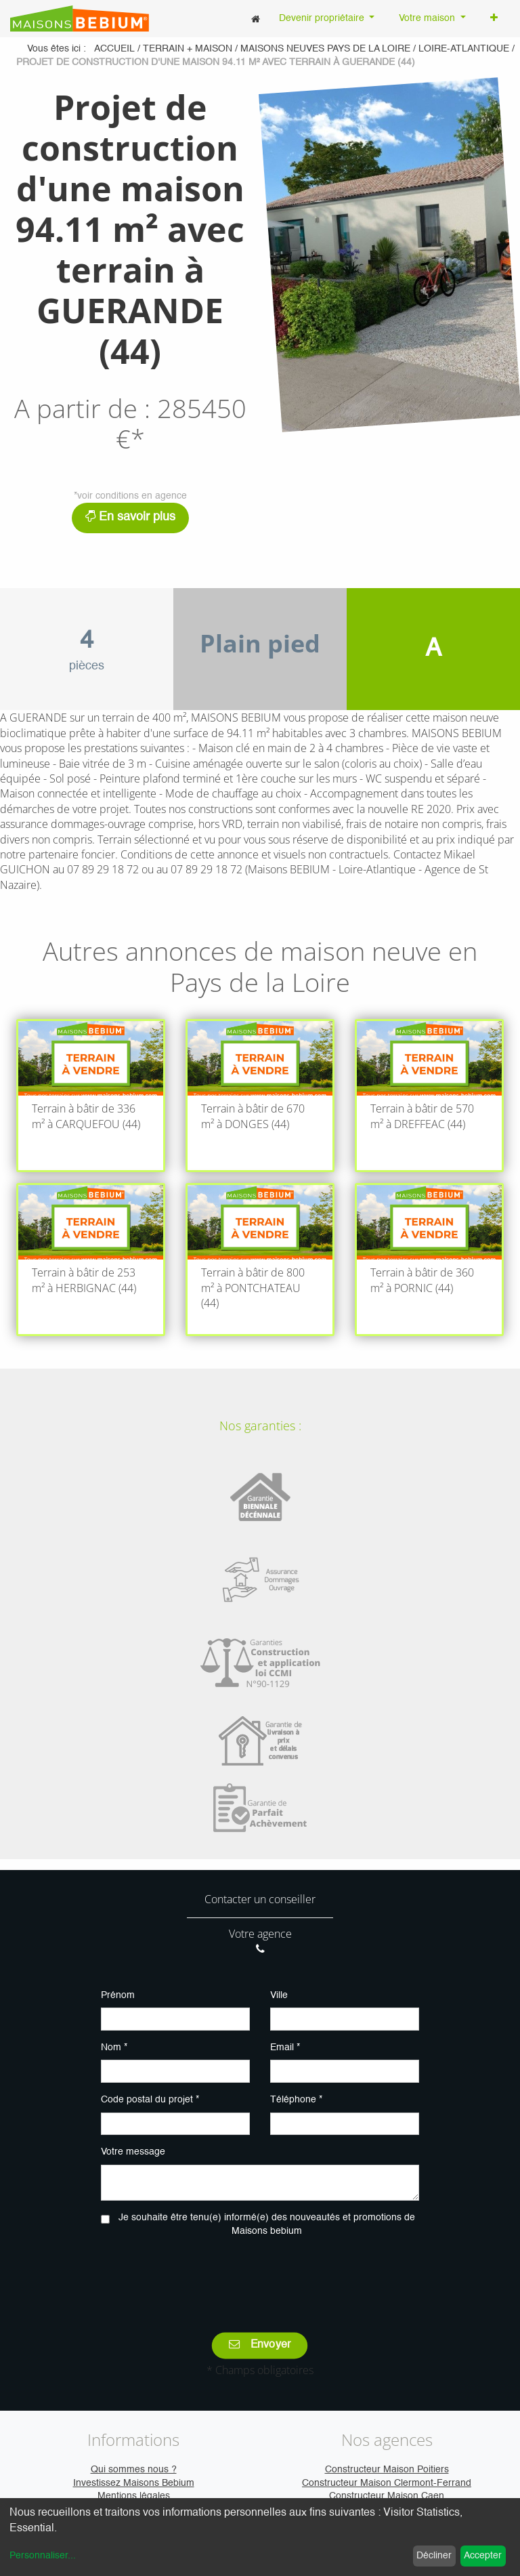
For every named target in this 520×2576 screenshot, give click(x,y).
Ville (279, 1995)
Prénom (118, 1995)
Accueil (114, 49)
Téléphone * (296, 2099)
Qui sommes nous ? (134, 2469)
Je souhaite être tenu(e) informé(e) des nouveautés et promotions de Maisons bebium (266, 2224)
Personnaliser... (42, 2555)
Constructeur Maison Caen (386, 2496)
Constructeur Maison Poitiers (387, 2469)
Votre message (133, 2152)
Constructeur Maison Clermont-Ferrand (386, 2483)
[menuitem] (255, 18)
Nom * (114, 2047)
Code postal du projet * (150, 2099)
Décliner (434, 2555)
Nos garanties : (260, 1425)
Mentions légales (134, 2496)
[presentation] (260, 2275)
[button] (494, 19)
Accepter (483, 2555)
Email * (285, 2047)
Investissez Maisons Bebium (133, 2483)
